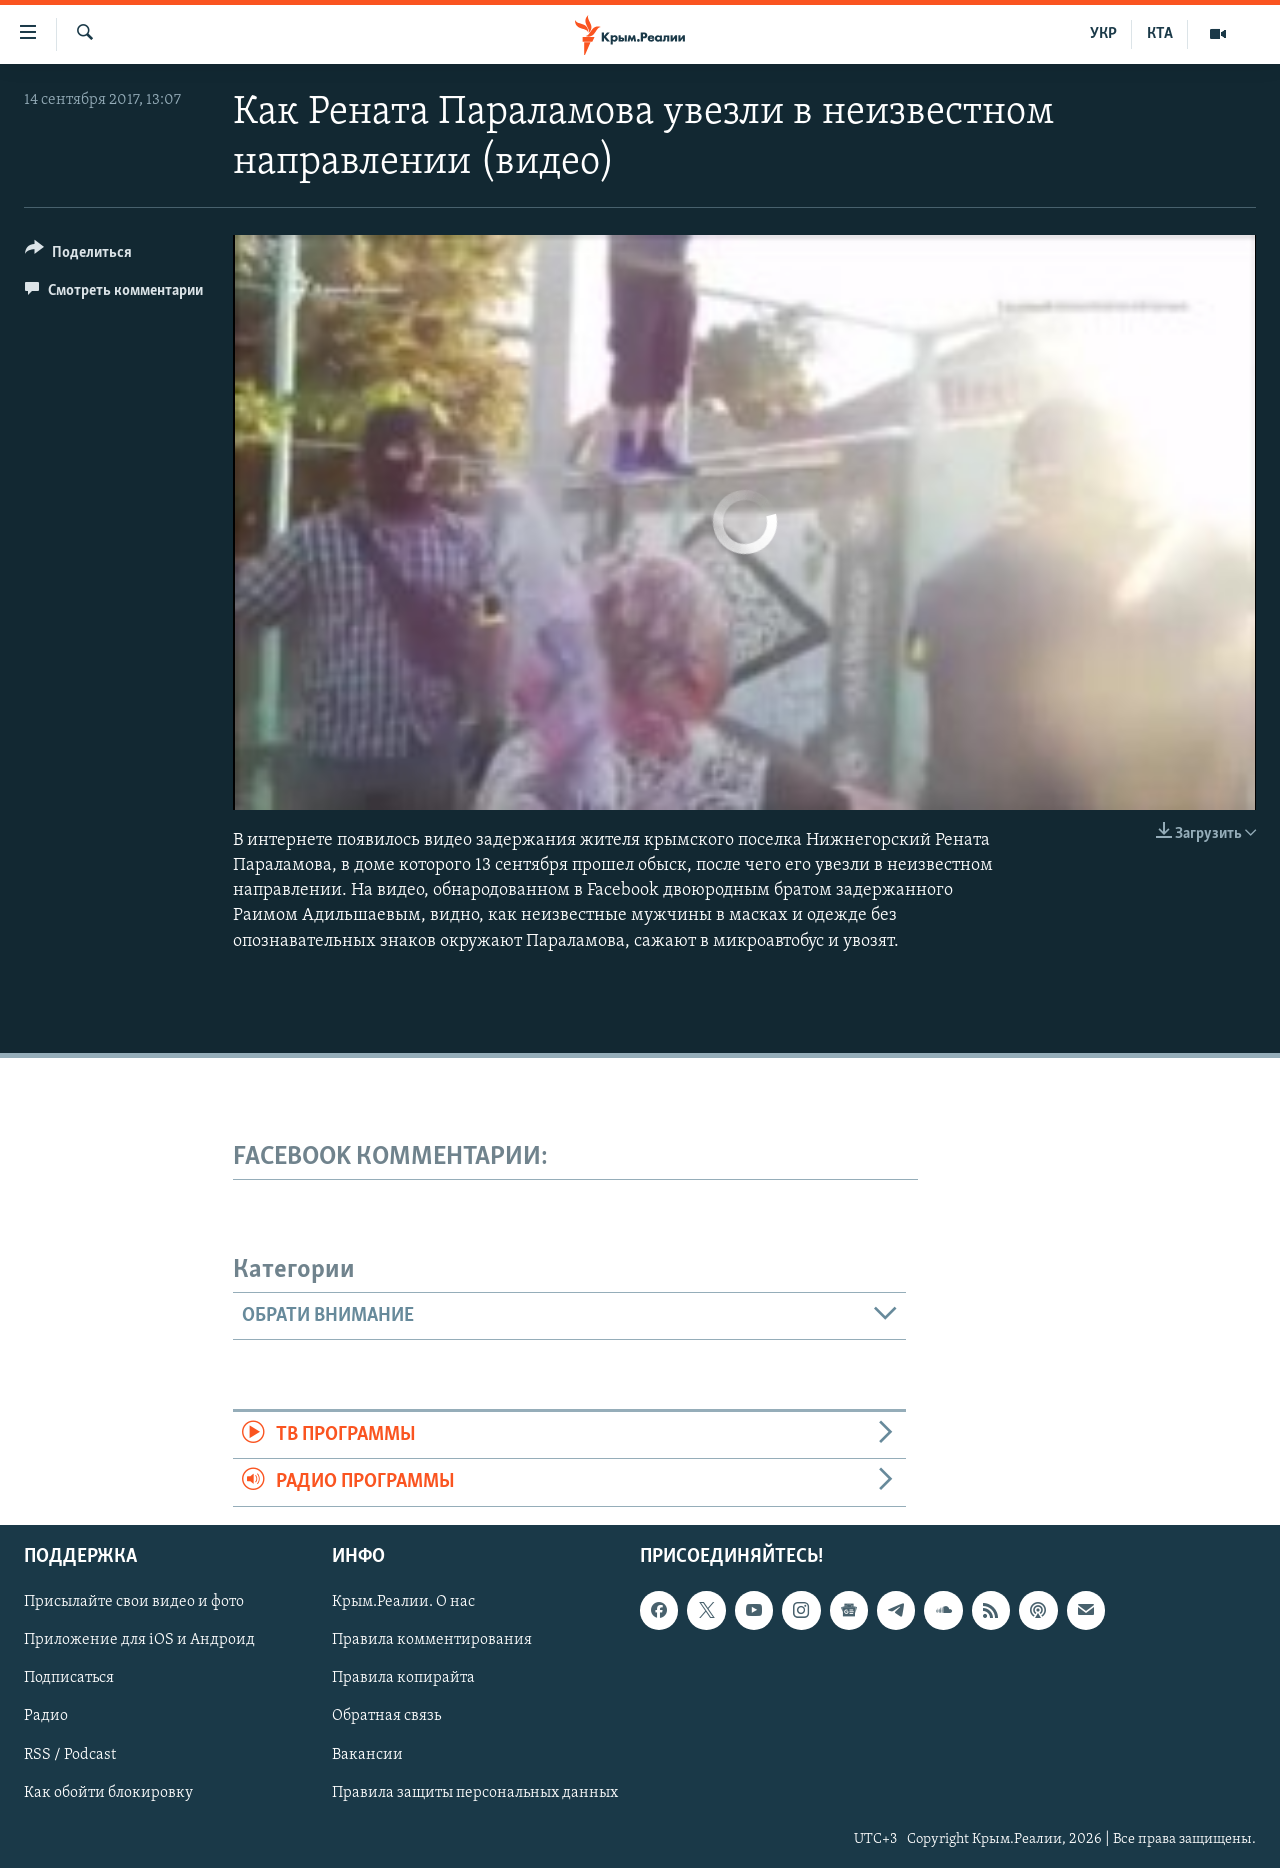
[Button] (78, 255)
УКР (1103, 34)
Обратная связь (386, 1716)
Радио (46, 1716)
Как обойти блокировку (108, 1792)
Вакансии (367, 1754)
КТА (1160, 34)
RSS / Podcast (70, 1754)
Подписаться (69, 1678)
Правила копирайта (403, 1678)
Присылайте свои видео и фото (134, 1602)
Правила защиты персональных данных (475, 1792)
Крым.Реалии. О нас (403, 1602)
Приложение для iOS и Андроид (139, 1640)
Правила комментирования (432, 1640)
